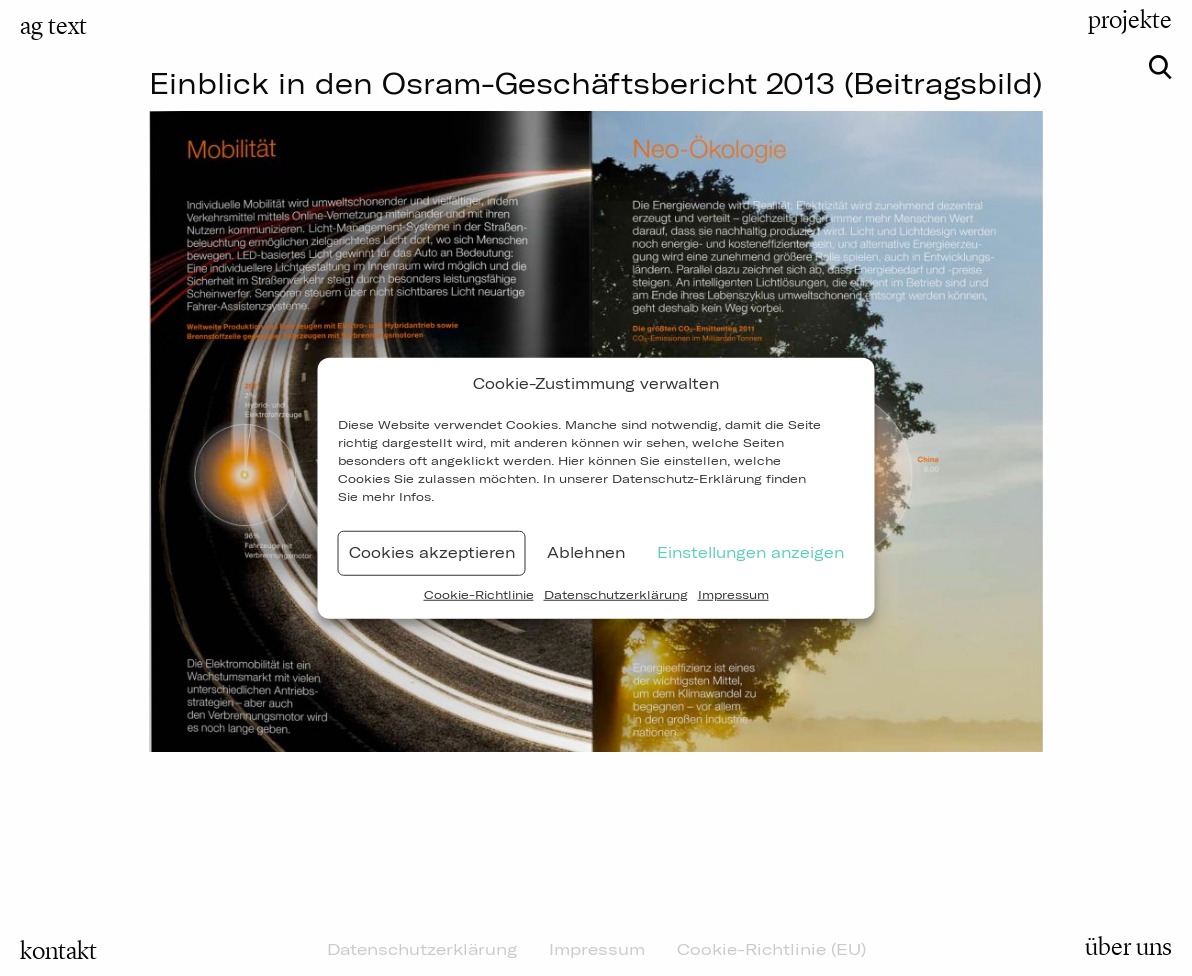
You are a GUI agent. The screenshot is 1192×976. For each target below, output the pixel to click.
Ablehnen (586, 552)
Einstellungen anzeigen (750, 552)
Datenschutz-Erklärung (687, 477)
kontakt (58, 951)
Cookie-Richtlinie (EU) (771, 949)
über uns (1128, 947)
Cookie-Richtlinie (479, 593)
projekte (1130, 20)
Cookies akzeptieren (432, 552)
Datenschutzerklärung (616, 593)
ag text (53, 26)
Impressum (733, 593)
